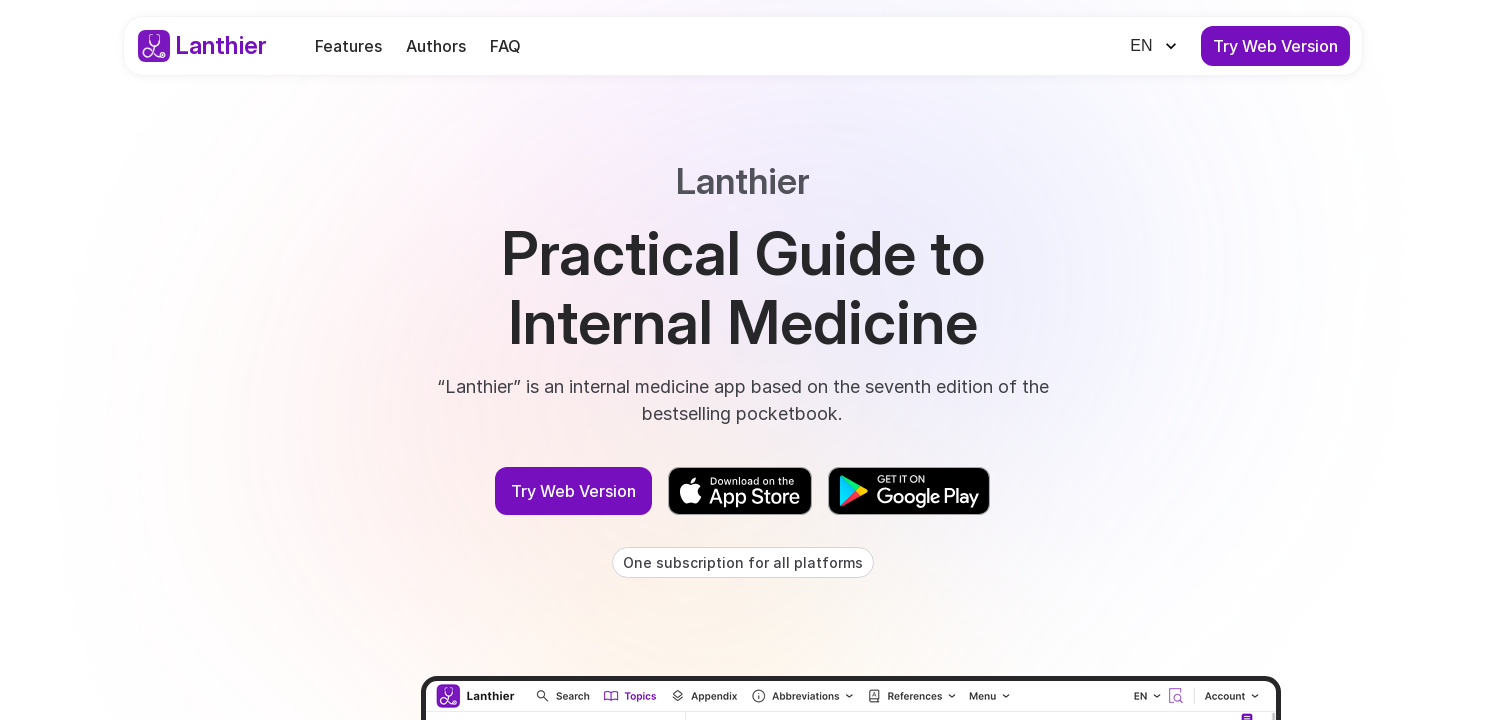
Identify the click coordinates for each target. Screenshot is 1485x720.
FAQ (505, 46)
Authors (436, 46)
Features (348, 46)
